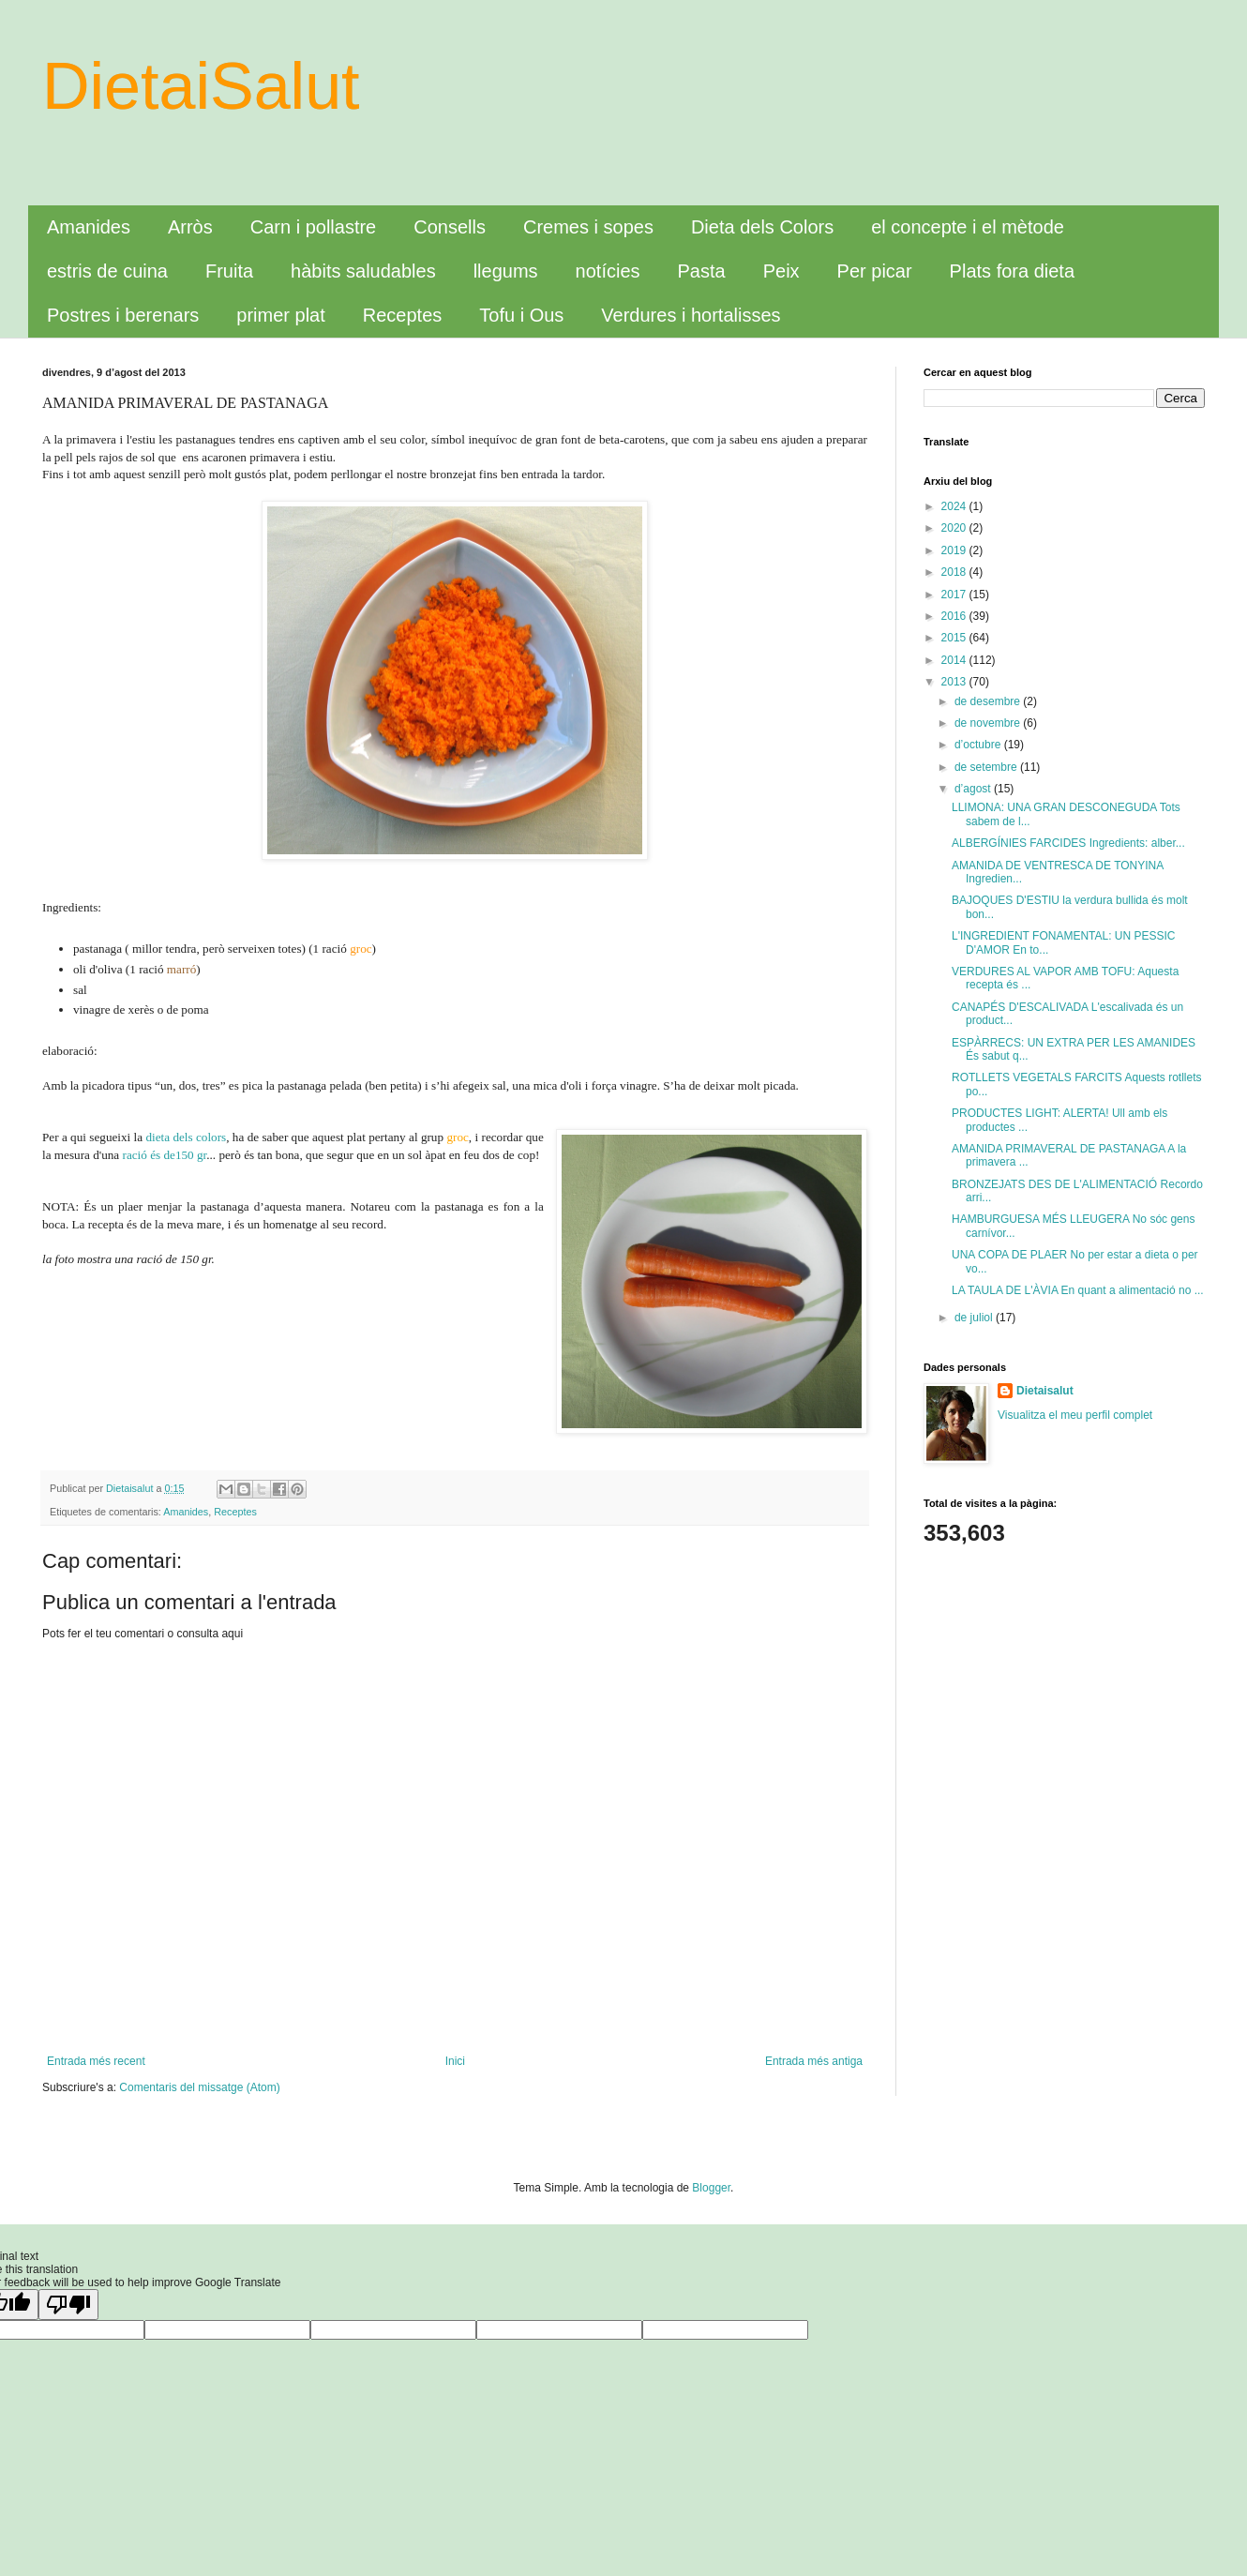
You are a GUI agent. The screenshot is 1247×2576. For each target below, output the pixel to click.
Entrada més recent (96, 2061)
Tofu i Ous (521, 315)
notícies (608, 271)
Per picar (874, 271)
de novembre (988, 723)
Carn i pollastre (313, 227)
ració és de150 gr (165, 1155)
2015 (955, 637)
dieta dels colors (185, 1137)
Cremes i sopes (588, 227)
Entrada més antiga (814, 2061)
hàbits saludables (363, 271)
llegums (505, 271)
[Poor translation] (68, 2304)
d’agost (974, 788)
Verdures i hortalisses (690, 315)
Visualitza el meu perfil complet (1075, 1415)
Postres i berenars (123, 315)
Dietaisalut (1045, 1390)
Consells (449, 227)
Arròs (190, 227)
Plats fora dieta (1012, 271)
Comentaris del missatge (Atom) (199, 2087)
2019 (955, 550)
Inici (455, 2061)
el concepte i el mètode (967, 227)
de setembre (987, 767)
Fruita (229, 271)
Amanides (88, 227)
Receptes (403, 315)
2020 (955, 528)
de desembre (988, 701)
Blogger (711, 2187)
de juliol (975, 1317)
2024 (955, 506)
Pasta (702, 271)
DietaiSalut (201, 86)
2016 (955, 616)
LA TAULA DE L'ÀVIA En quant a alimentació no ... (1078, 1290)
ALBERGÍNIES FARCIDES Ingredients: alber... (1068, 843)
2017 (955, 594)
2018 (955, 572)
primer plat (280, 315)
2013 (955, 681)
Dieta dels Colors (762, 227)
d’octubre (979, 744)
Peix (781, 271)
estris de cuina (107, 271)
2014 (955, 660)
